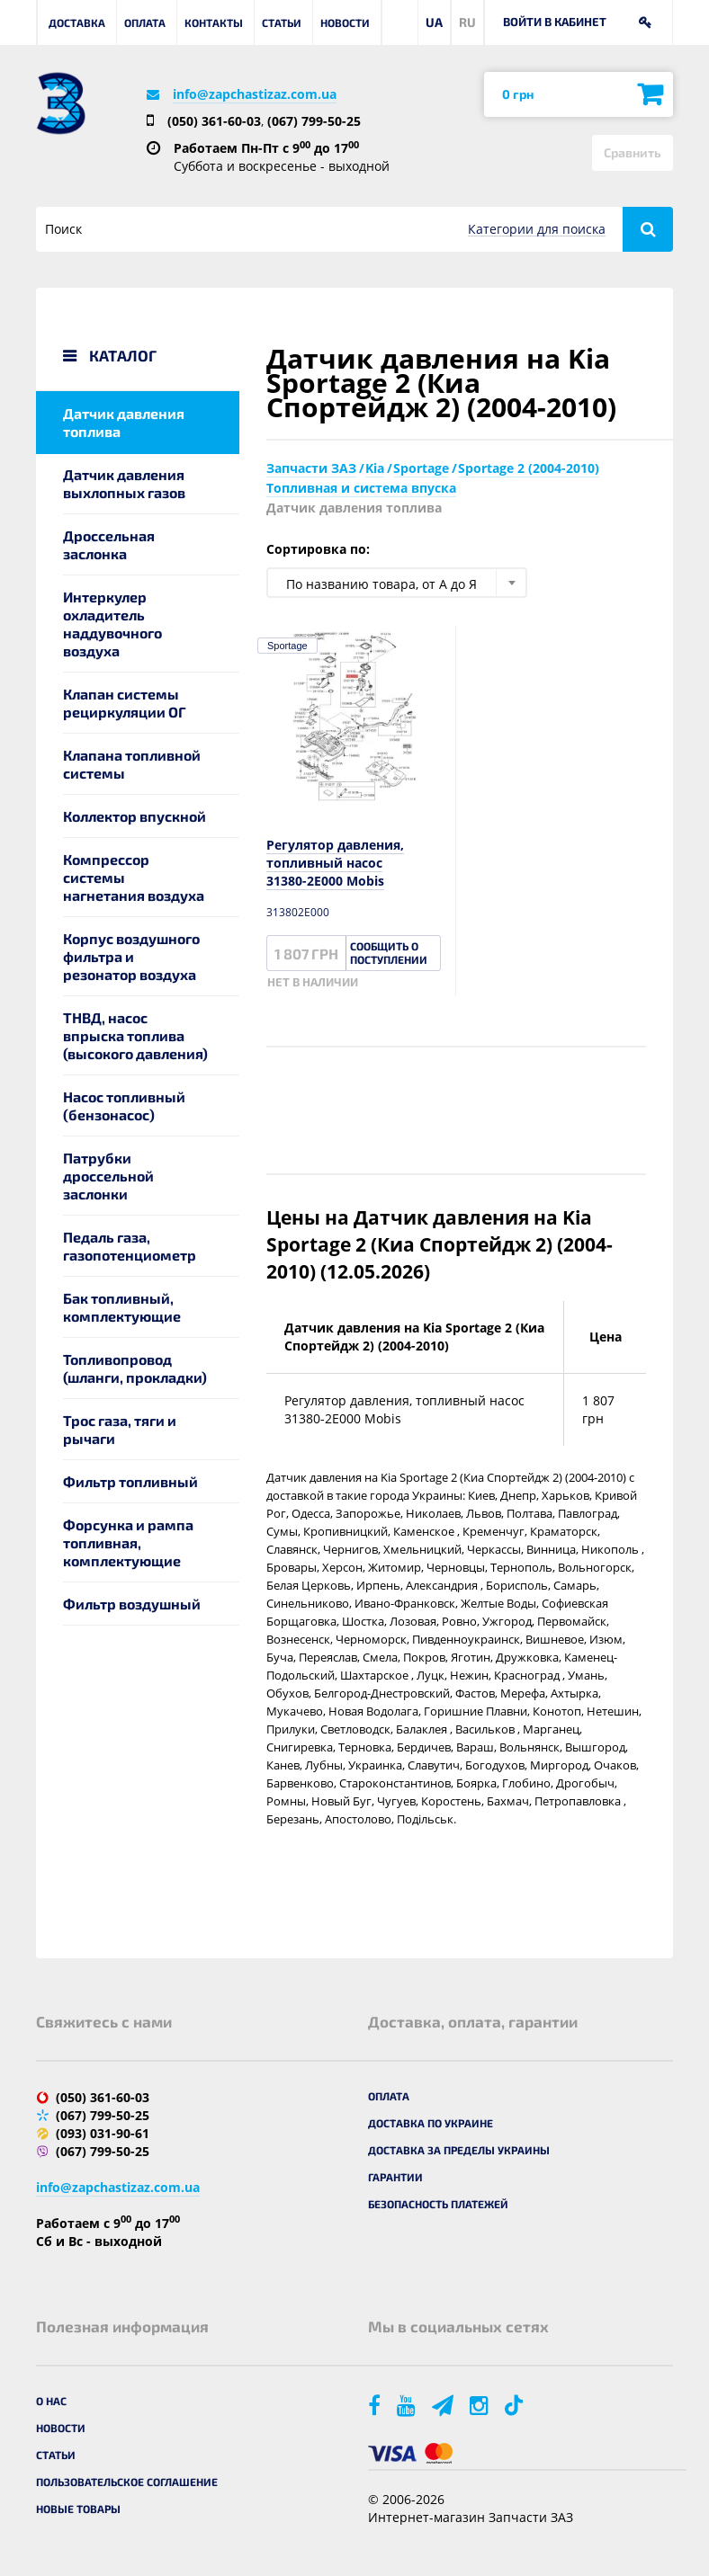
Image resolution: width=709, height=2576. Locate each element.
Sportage (287, 645)
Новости (345, 22)
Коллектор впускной (134, 815)
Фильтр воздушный (132, 1603)
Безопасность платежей (438, 2203)
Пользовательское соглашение (127, 2481)
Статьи (281, 22)
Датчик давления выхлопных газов (124, 483)
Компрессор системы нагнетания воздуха (133, 877)
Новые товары (78, 2508)
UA (434, 22)
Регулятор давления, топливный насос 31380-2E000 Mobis (335, 862)
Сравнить (632, 152)
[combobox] (396, 582)
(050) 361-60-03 (214, 120)
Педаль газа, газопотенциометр (129, 1245)
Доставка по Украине (430, 2123)
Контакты (213, 22)
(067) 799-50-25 (314, 120)
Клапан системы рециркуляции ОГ (124, 702)
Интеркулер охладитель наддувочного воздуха (112, 623)
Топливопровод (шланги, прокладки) (135, 1368)
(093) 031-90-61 (102, 2133)
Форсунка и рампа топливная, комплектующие (128, 1542)
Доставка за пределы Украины (459, 2150)
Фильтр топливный (130, 1481)
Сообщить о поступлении (388, 953)
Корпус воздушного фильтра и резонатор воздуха (131, 956)
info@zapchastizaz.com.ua (255, 94)
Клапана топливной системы (132, 763)
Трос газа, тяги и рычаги (119, 1429)
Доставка (77, 22)
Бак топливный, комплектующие (122, 1306)
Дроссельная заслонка (109, 544)
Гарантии (395, 2176)
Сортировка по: (318, 548)
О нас (51, 2400)
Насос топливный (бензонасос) (124, 1105)
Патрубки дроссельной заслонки (108, 1175)
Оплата (145, 22)
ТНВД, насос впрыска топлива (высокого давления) (135, 1035)
